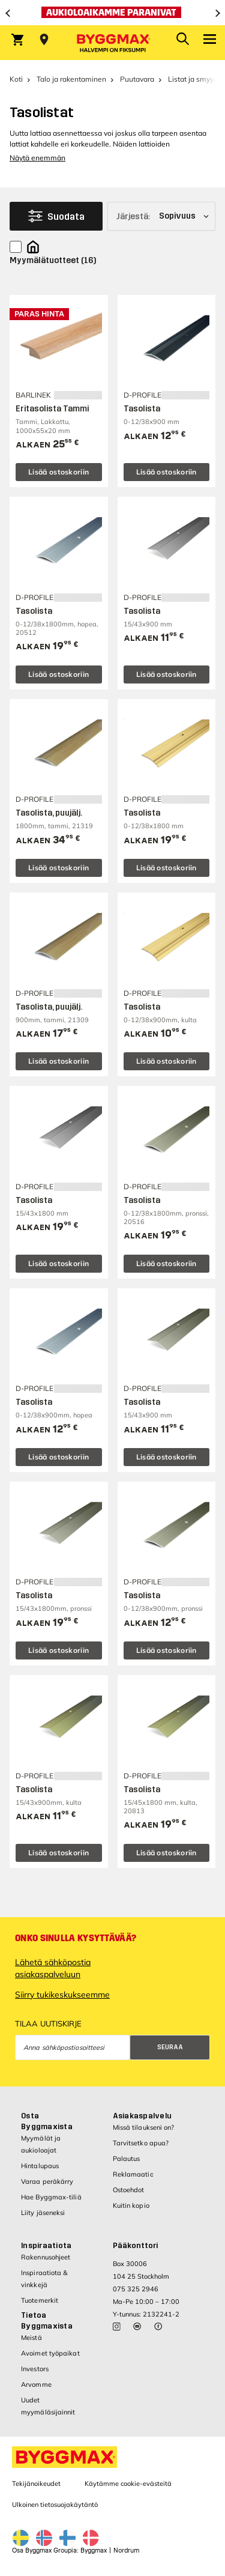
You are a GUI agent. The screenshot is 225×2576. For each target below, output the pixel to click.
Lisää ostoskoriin (58, 471)
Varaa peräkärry (47, 2181)
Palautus (126, 2158)
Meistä (31, 2337)
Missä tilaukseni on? (144, 2127)
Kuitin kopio (131, 2205)
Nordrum (126, 2550)
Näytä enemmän (37, 157)
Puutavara (137, 78)
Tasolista (142, 409)
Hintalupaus (40, 2166)
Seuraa (170, 2047)
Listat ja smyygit (195, 78)
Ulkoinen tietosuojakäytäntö (55, 2504)
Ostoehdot (129, 2190)
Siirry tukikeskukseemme (62, 1994)
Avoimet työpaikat (50, 2353)
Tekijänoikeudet (36, 2483)
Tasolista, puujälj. (49, 813)
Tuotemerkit (39, 2300)
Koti (16, 78)
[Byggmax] (113, 42)
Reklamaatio (133, 2174)
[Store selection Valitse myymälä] (44, 40)
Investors (35, 2369)
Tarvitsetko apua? (141, 2143)
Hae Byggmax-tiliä (51, 2197)
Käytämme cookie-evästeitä (128, 2483)
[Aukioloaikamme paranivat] (112, 12)
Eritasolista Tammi (52, 409)
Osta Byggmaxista (47, 2121)
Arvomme (36, 2384)
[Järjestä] (161, 216)
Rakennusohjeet (45, 2257)
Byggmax (93, 2550)
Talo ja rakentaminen (71, 78)
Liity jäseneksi (43, 2212)
